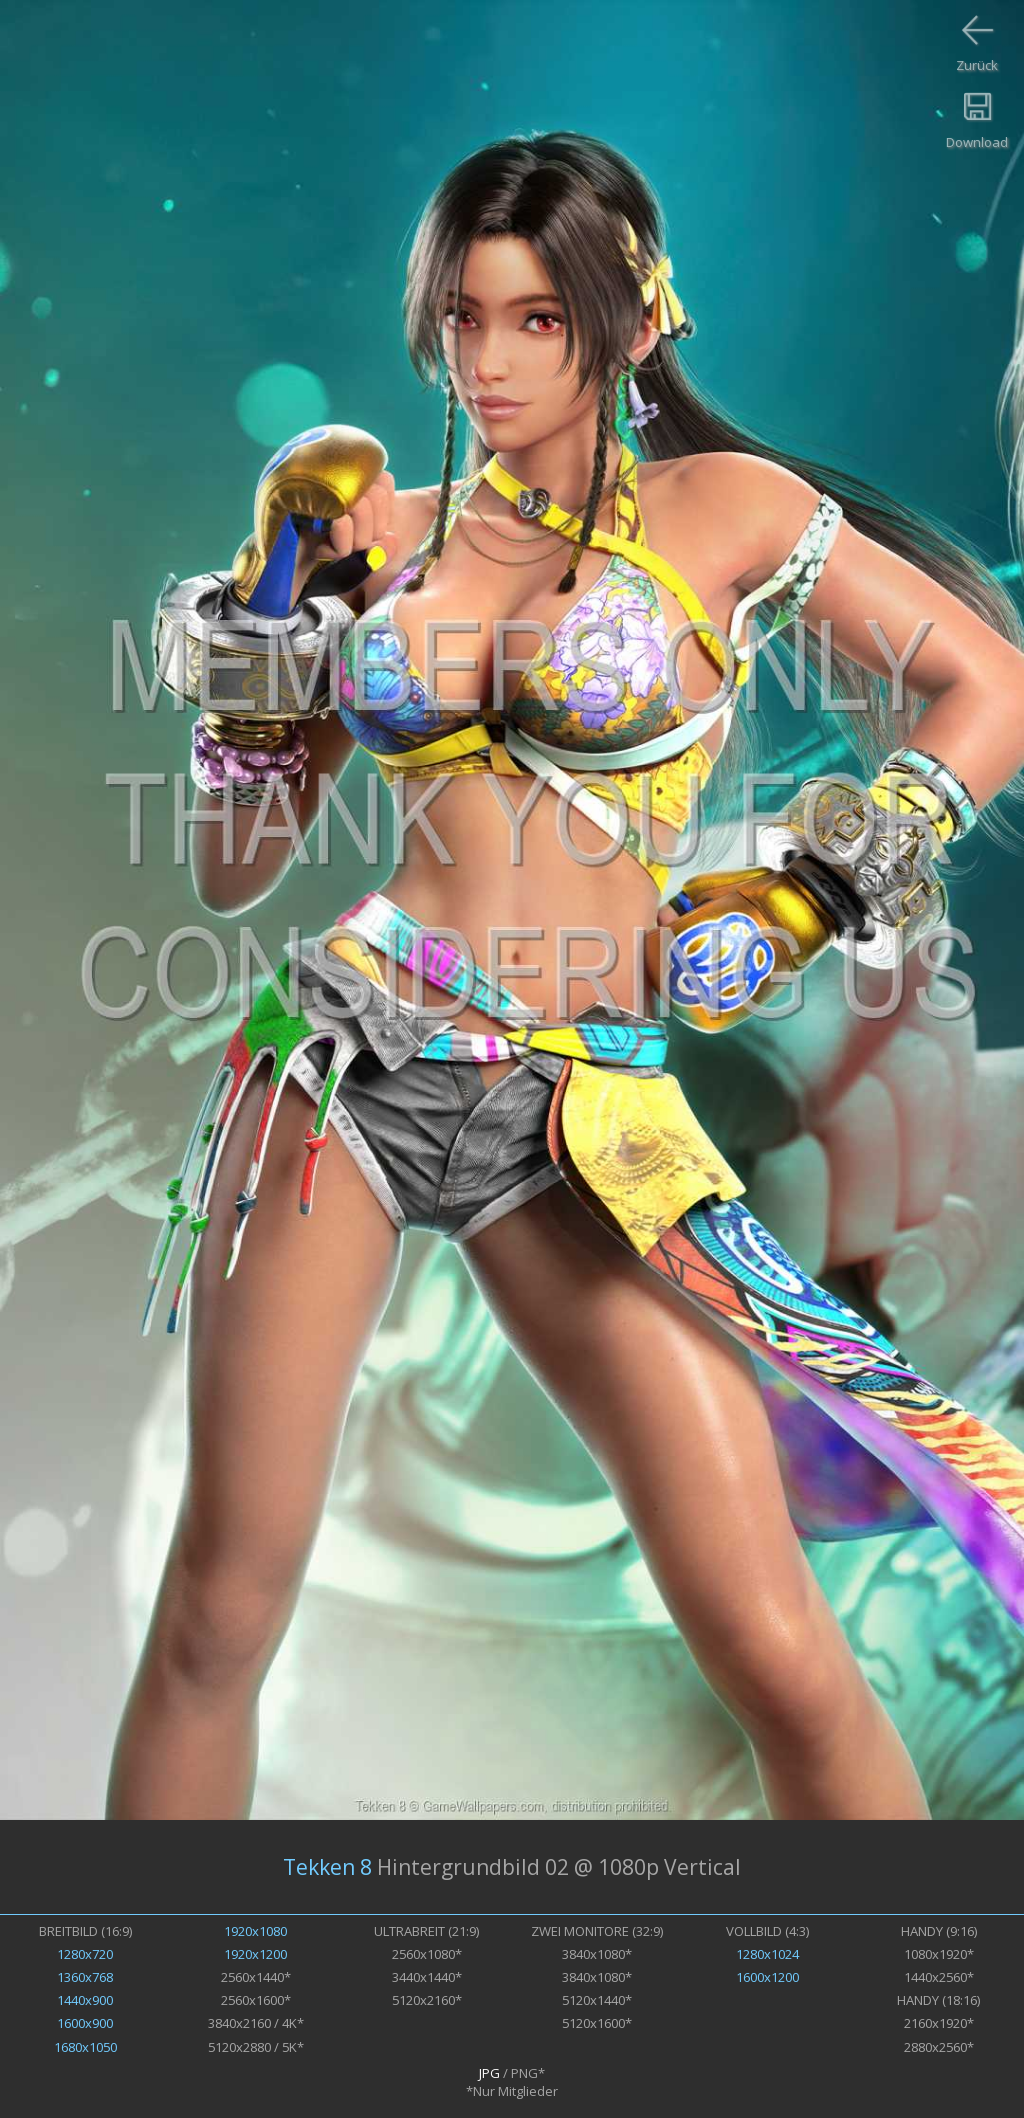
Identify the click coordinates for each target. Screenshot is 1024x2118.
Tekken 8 (327, 1867)
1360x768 (85, 1977)
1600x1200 (767, 1977)
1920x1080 (255, 1931)
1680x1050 (85, 2047)
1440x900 (85, 2000)
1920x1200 (255, 1954)
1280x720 (85, 1954)
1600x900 (85, 2023)
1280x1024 (767, 1954)
